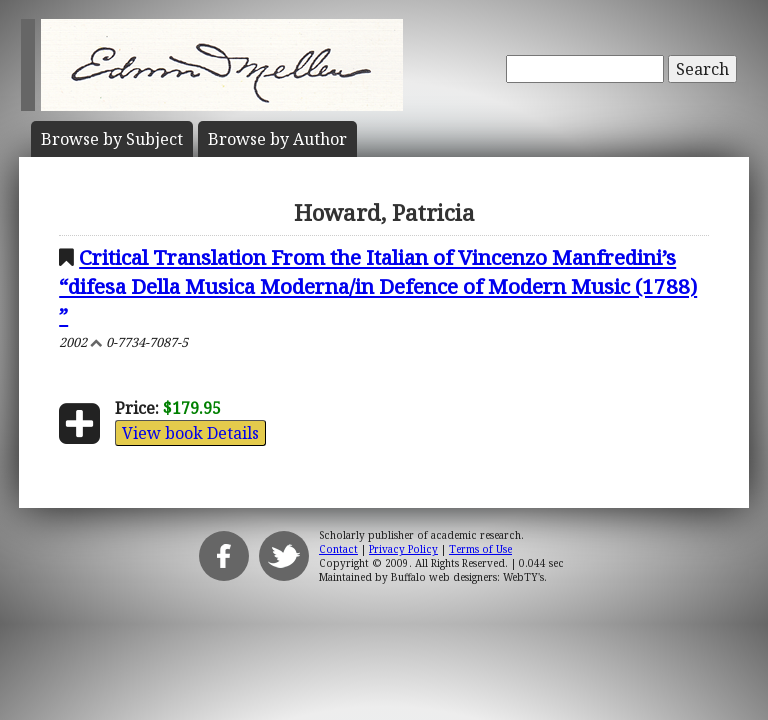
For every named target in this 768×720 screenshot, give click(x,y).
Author (277, 139)
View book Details (190, 433)
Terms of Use (480, 549)
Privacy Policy (403, 549)
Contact (338, 549)
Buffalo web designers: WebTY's (467, 577)
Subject (112, 139)
